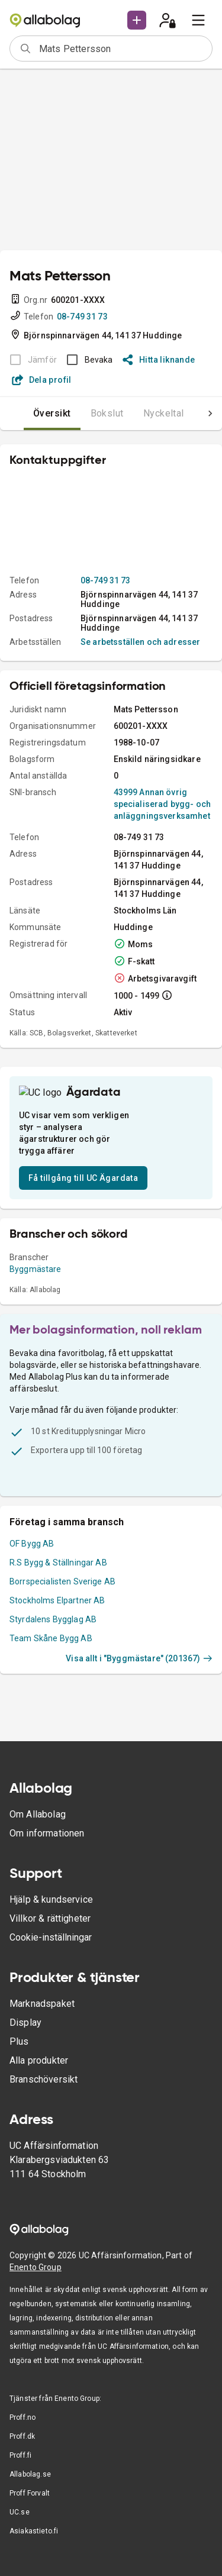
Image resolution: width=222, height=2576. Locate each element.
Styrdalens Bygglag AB (52, 1610)
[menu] (198, 20)
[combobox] (121, 48)
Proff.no (22, 2417)
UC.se (19, 2512)
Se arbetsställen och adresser (140, 642)
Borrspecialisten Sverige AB (62, 1572)
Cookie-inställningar (50, 1937)
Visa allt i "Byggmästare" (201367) (139, 1649)
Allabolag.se (30, 2474)
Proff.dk (22, 2436)
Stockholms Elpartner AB (57, 1591)
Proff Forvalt (29, 2493)
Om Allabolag (37, 1814)
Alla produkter (38, 2060)
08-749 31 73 (82, 316)
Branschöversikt (43, 2079)
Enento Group (35, 2267)
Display (25, 2022)
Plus (19, 2041)
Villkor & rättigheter (50, 1918)
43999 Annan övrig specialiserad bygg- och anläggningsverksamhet (162, 804)
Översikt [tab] (28, 413)
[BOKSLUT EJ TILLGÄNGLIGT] (30, 359)
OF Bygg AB (31, 1534)
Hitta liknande (159, 359)
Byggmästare (35, 1259)
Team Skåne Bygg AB (50, 1629)
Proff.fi (20, 2455)
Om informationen (46, 1833)
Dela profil (42, 380)
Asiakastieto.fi (33, 2531)
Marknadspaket (42, 2003)
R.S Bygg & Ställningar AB (58, 1553)
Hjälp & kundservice (51, 1899)
